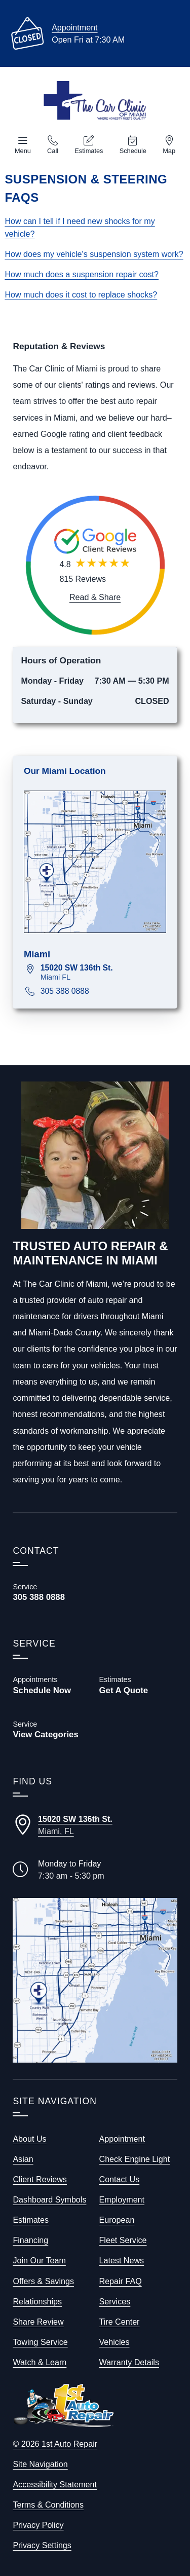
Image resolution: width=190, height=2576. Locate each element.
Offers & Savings (43, 2281)
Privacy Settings (42, 2545)
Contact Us (119, 2179)
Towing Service (40, 2341)
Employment (122, 2199)
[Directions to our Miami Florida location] (95, 1825)
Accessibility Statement (55, 2484)
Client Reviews (40, 2179)
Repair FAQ (120, 2281)
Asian (23, 2158)
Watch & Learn (39, 2362)
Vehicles (114, 2341)
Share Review (38, 2321)
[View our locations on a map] (95, 1980)
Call (52, 151)
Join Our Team (39, 2260)
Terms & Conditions (48, 2504)
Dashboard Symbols (49, 2199)
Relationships (37, 2301)
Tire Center (119, 2321)
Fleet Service (123, 2240)
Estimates (88, 151)
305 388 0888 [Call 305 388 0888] (65, 991)
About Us (29, 2138)
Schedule (133, 151)
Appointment (74, 27)
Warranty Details (129, 2362)
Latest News (121, 2260)
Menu (23, 151)
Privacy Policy (38, 2524)
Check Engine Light (134, 2158)
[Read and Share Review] (95, 597)
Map (169, 151)
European (117, 2219)
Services (115, 2301)
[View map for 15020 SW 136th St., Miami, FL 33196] (103, 972)
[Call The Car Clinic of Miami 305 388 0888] (52, 1592)
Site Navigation (40, 2464)
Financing (30, 2240)
